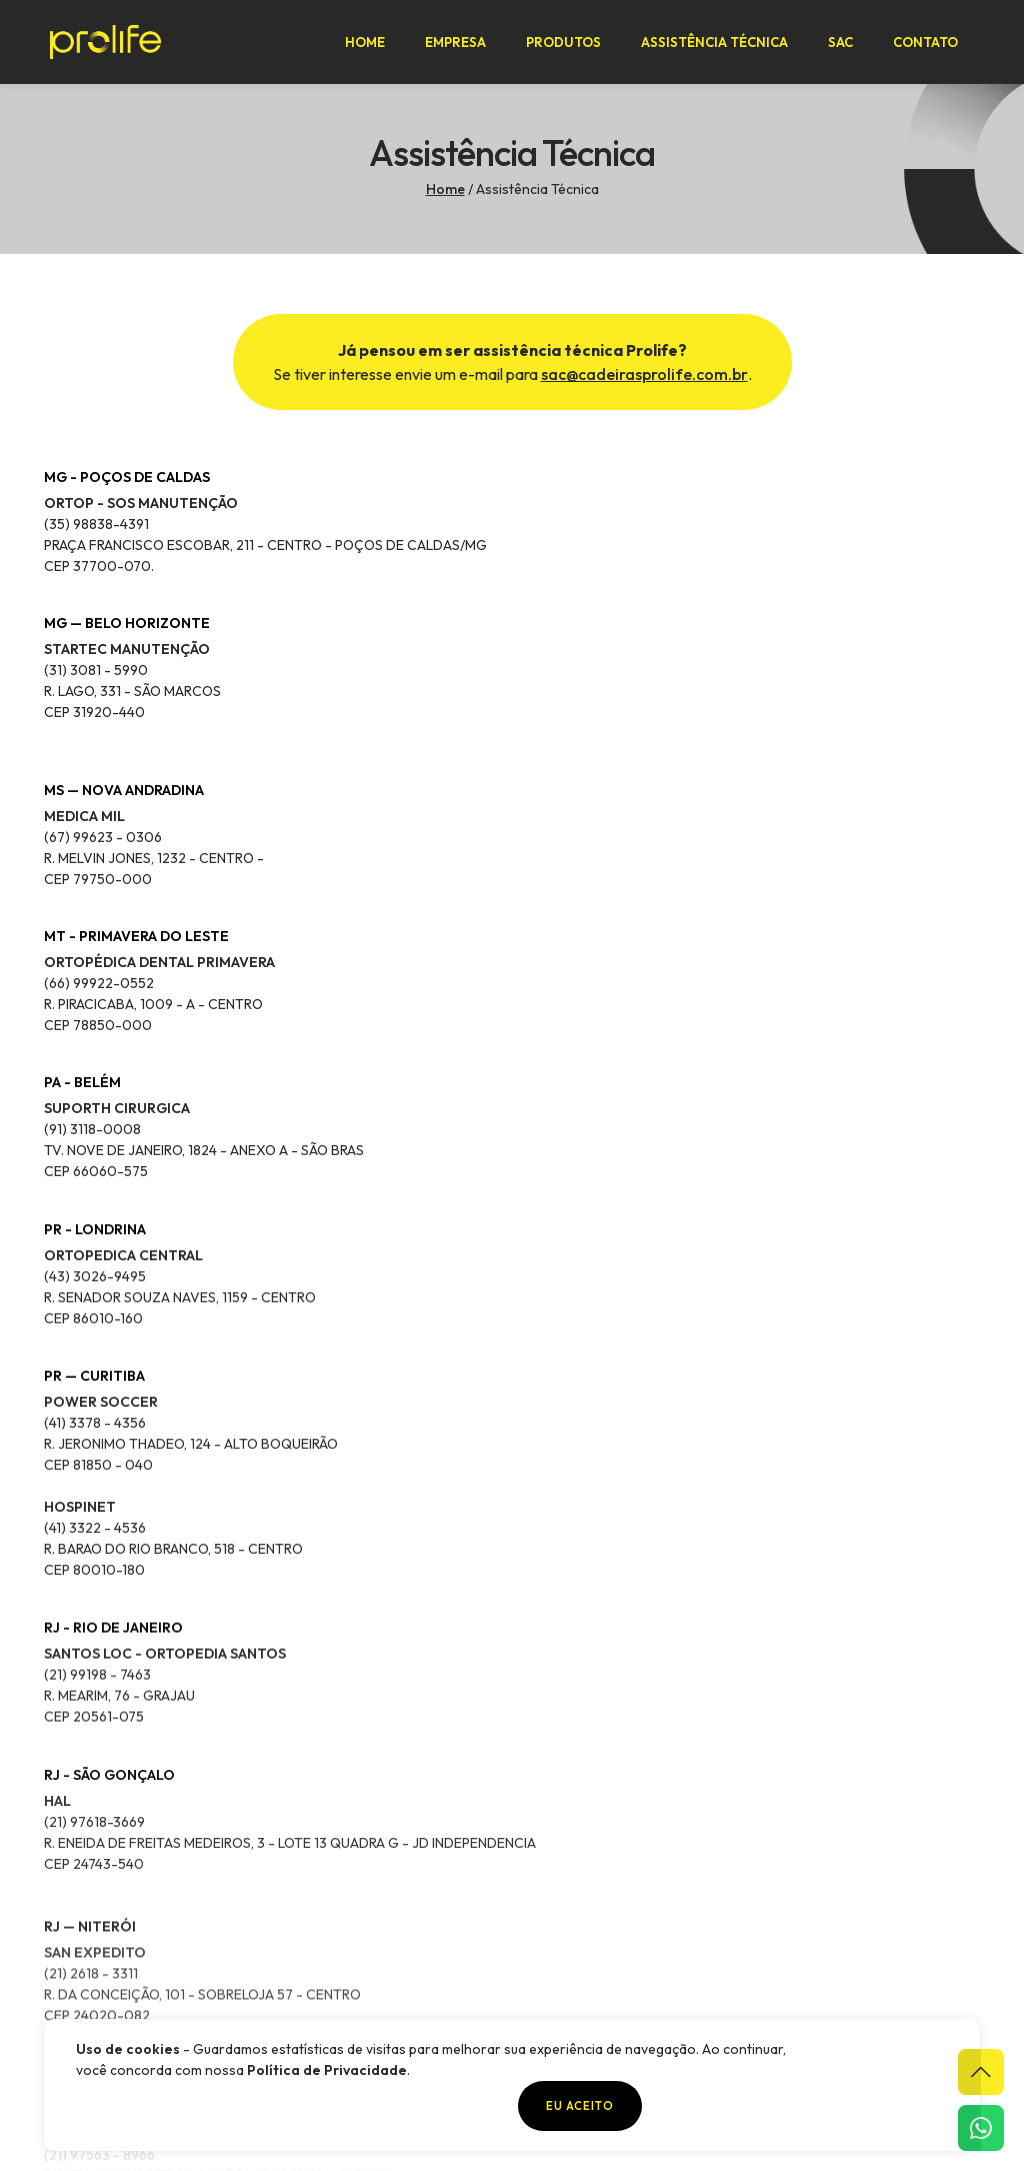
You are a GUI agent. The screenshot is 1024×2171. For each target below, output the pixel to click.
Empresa (461, 46)
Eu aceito (886, 2106)
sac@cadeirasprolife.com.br (644, 430)
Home (371, 46)
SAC (846, 46)
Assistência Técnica (720, 46)
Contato (931, 46)
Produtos (569, 46)
